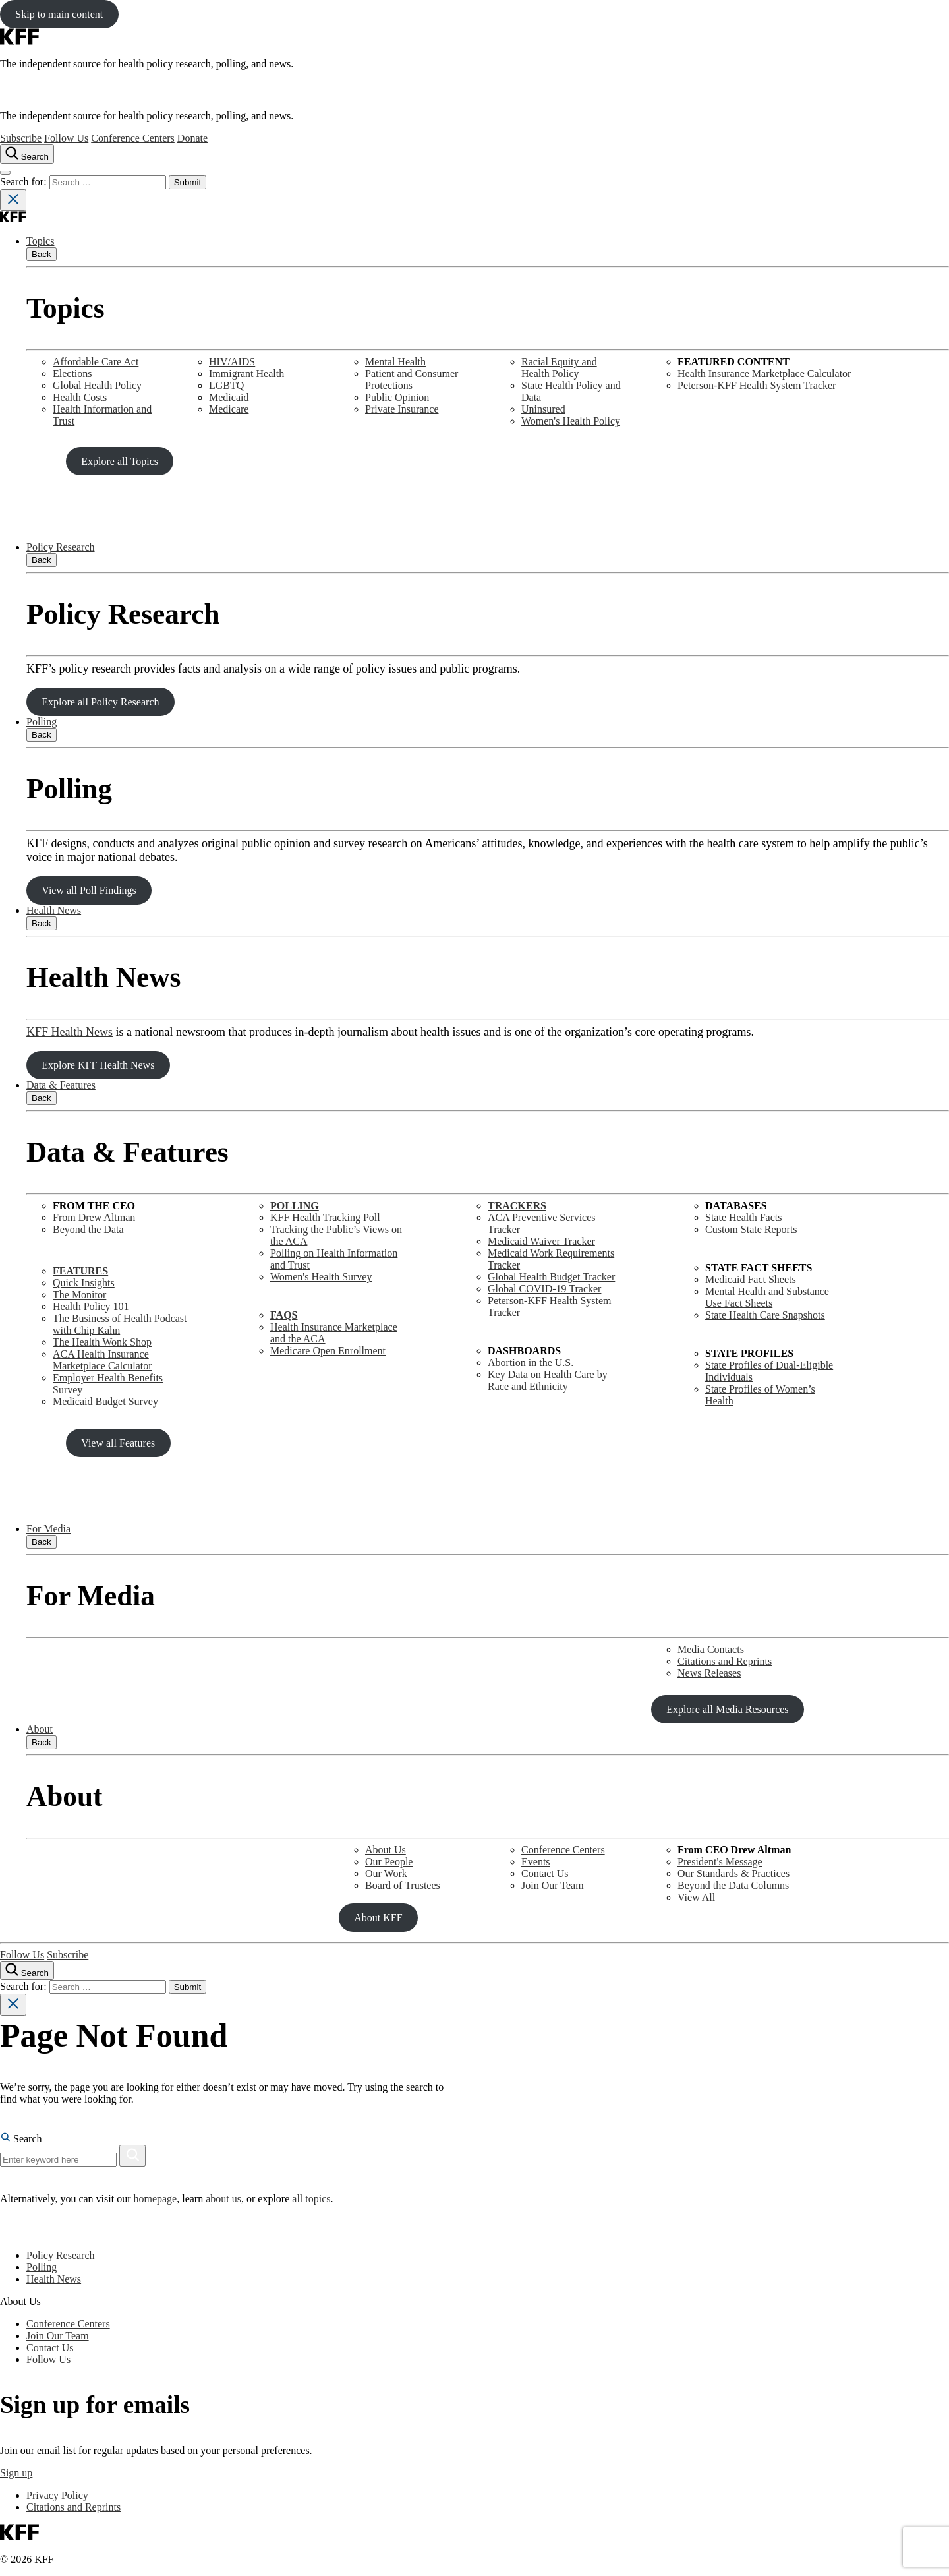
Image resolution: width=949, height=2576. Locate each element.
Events (535, 1861)
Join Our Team (552, 1885)
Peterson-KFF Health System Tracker (756, 385)
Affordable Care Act (95, 361)
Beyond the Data (88, 1229)
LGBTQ (226, 385)
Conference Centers (133, 138)
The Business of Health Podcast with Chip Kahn (120, 1324)
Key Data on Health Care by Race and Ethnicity (548, 1380)
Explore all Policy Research (100, 701)
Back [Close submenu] (41, 254)
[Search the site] (27, 154)
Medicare (228, 409)
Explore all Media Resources (727, 1709)
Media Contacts (710, 1649)
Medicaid (228, 397)
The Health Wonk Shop (102, 1342)
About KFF (378, 1917)
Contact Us (545, 1873)
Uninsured (543, 409)
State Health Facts (743, 1217)
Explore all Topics (119, 461)
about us (223, 2198)
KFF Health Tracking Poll (325, 1217)
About (39, 1729)
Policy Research (60, 547)
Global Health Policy (97, 385)
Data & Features (61, 1085)
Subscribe (21, 138)
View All (696, 1897)
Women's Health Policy (570, 421)
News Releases (709, 1673)
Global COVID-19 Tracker (544, 1288)
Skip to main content (59, 14)
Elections (72, 373)
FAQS (283, 1315)
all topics (311, 2198)
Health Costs (80, 397)
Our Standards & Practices (733, 1873)
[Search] (132, 2156)
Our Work (386, 1873)
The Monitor (79, 1294)
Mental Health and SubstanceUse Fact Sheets (767, 1297)
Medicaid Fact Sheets (750, 1279)
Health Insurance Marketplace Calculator (764, 373)
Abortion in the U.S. (530, 1362)
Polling (41, 721)
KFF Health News (69, 1031)
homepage (155, 2198)
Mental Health (395, 361)
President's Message (719, 1861)
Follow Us (66, 138)
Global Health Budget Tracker (551, 1276)
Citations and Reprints (724, 1661)
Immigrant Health (246, 373)
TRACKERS (517, 1205)
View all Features (118, 1443)
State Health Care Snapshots (765, 1315)
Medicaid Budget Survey (105, 1401)
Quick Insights (84, 1282)
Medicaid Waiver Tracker (541, 1241)
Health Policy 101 (91, 1306)
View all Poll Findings (89, 890)
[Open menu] (5, 173)
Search (21, 2138)
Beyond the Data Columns (733, 1885)
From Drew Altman (94, 1217)
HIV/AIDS (232, 361)
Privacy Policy (57, 2495)
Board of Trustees (402, 1885)
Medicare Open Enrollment (328, 1350)
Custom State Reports (751, 1229)
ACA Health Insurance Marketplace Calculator (102, 1359)
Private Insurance (402, 409)
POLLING (294, 1205)
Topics (40, 241)
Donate (192, 138)
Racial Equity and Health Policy (559, 367)
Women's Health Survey (321, 1276)
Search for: (24, 181)
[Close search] (13, 200)
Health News (53, 910)
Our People (389, 1861)
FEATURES (80, 1270)
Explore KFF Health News (98, 1065)
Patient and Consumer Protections (411, 379)
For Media (48, 1528)
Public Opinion (397, 397)
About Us (385, 1849)
